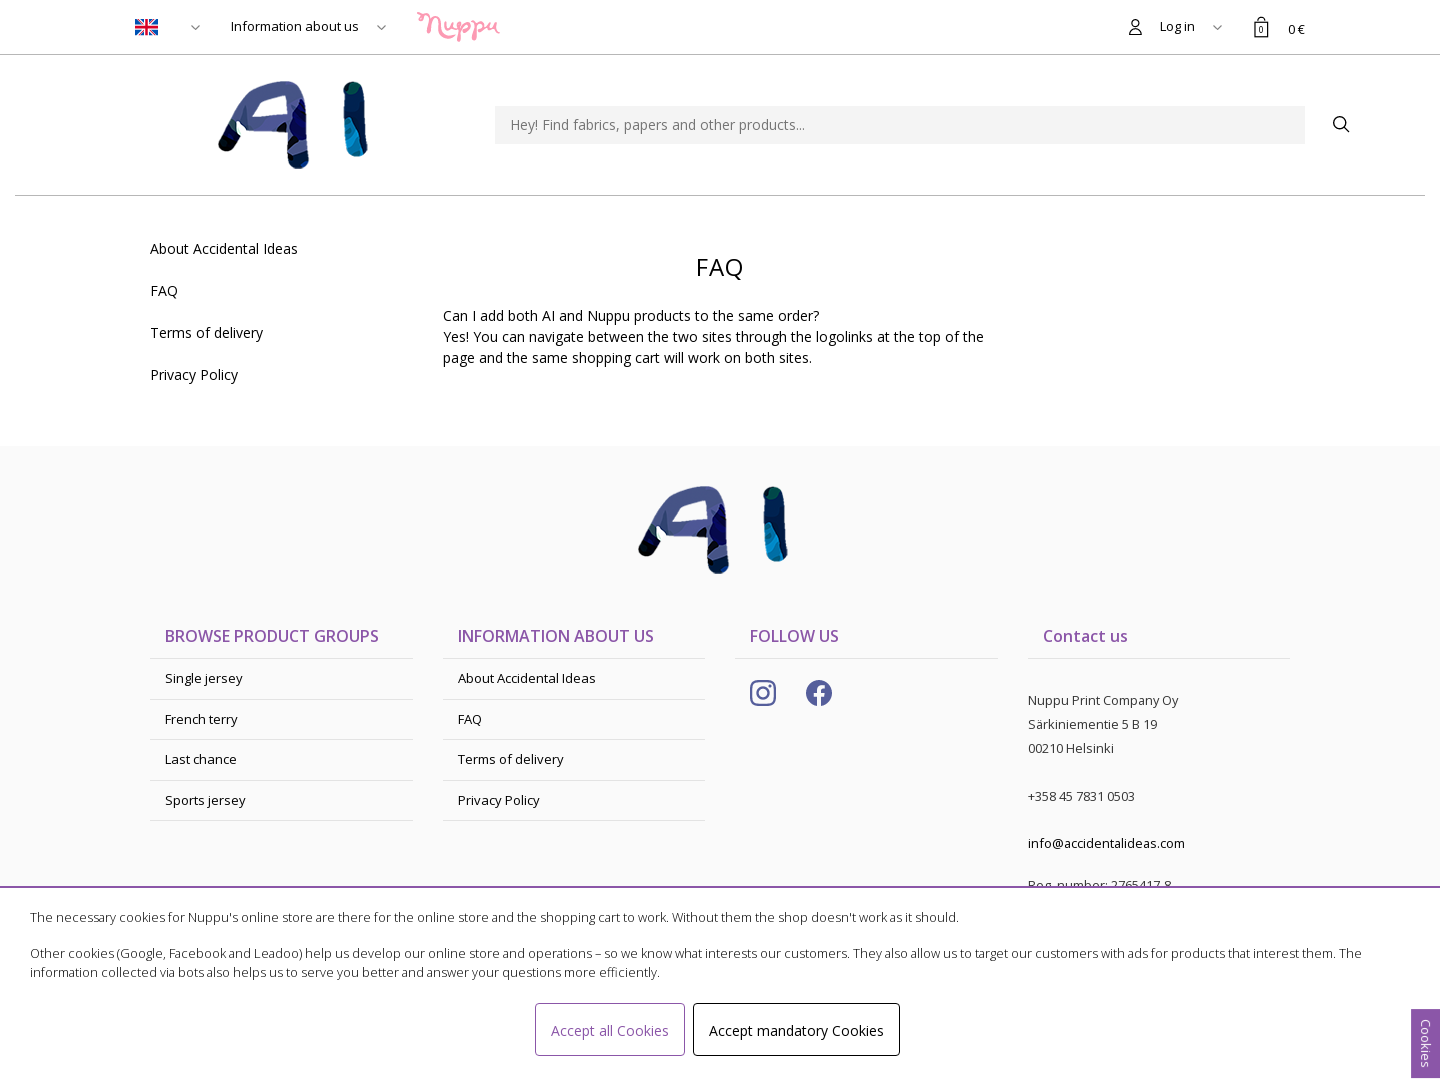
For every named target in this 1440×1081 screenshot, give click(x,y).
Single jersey (204, 678)
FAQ (164, 290)
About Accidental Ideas (224, 248)
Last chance (201, 759)
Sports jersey (205, 800)
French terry (201, 719)
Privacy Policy (194, 374)
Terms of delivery (206, 332)
